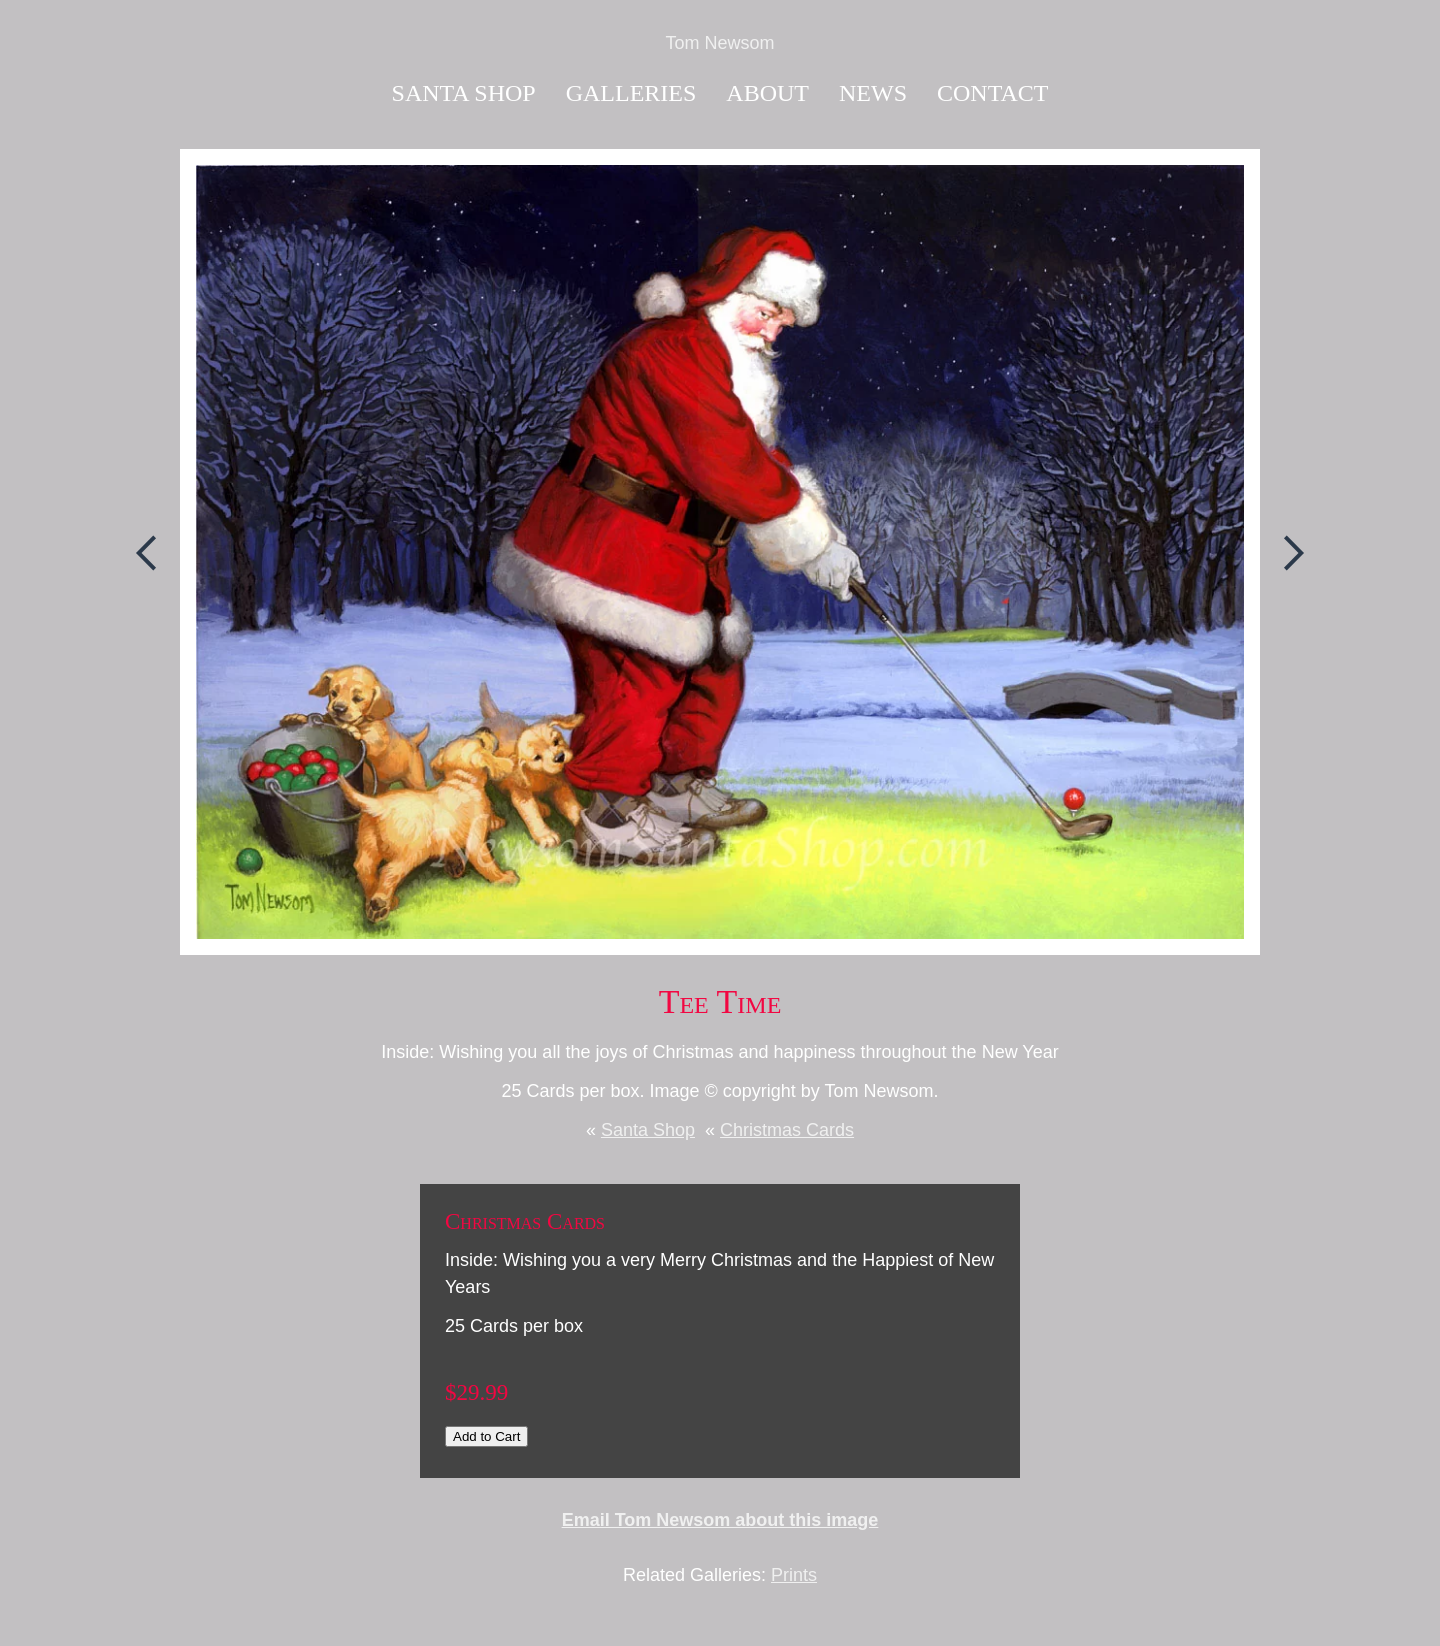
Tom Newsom (719, 43)
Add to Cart (486, 1436)
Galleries (631, 93)
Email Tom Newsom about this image (720, 1520)
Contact (992, 93)
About (767, 93)
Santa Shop (464, 93)
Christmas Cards (787, 1130)
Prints (794, 1575)
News (873, 93)
